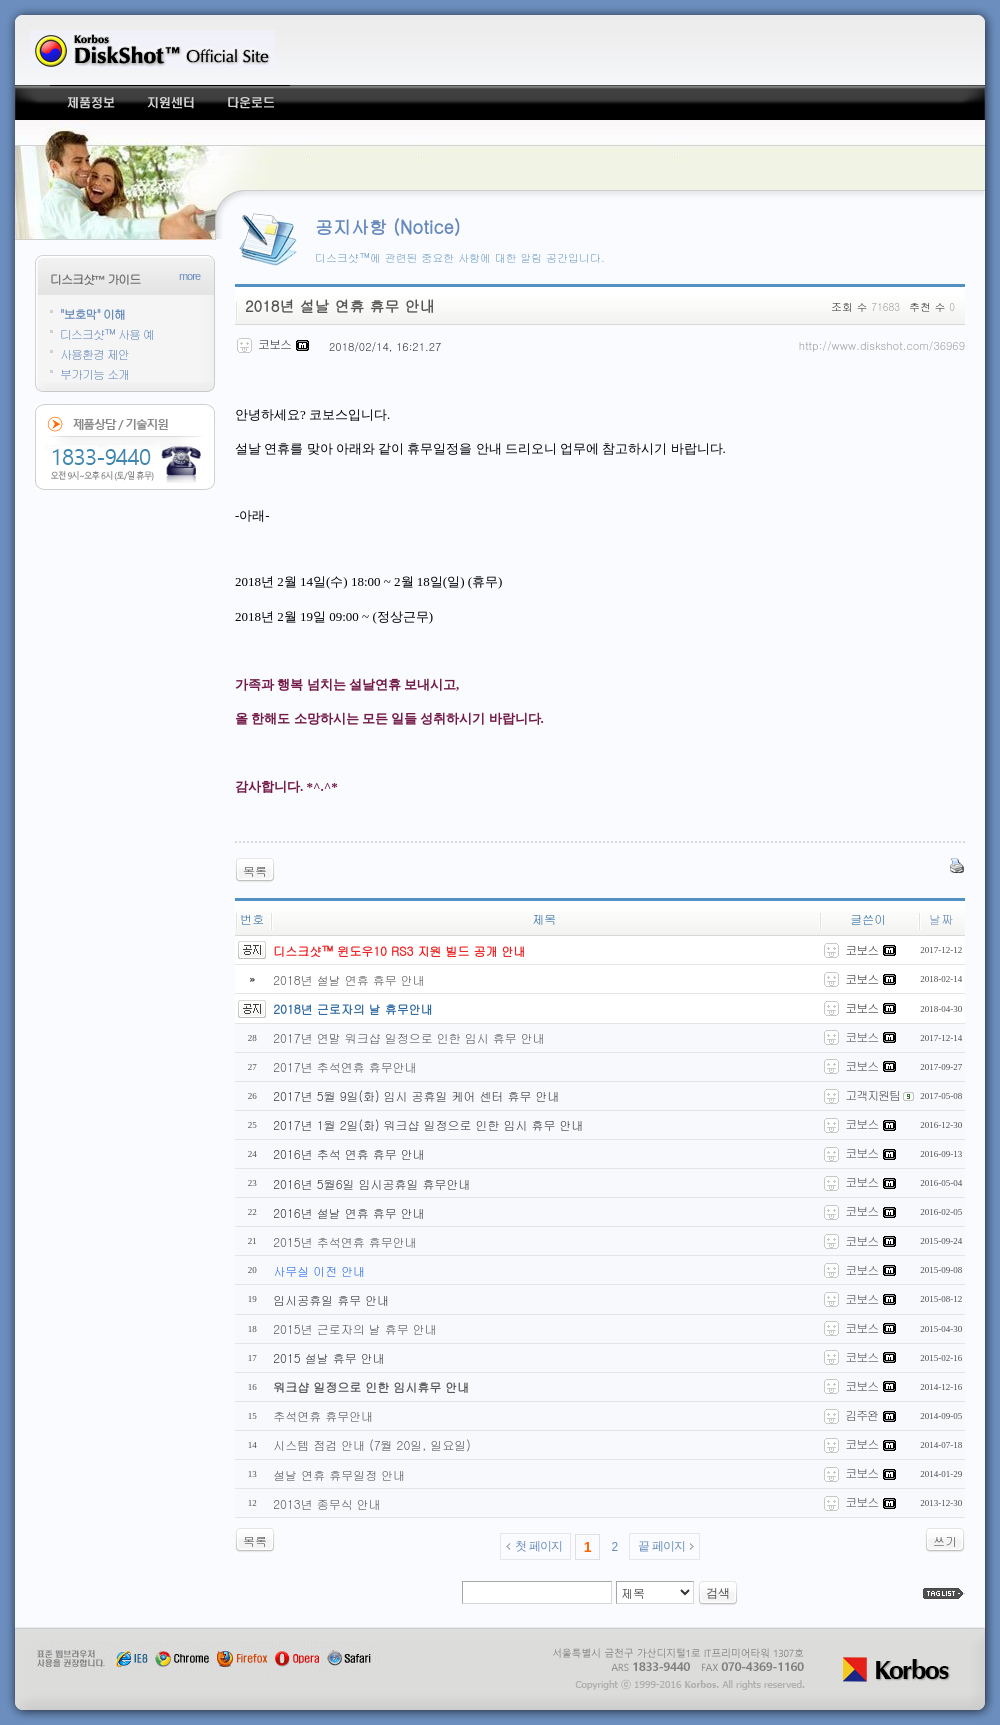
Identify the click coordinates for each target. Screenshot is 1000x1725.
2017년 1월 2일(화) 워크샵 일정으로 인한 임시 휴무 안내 (428, 1124)
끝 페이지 (661, 1546)
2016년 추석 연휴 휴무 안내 (349, 1153)
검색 (718, 1593)
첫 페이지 (538, 1546)
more (189, 276)
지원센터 (170, 102)
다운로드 (250, 102)
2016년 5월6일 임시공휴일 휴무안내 (371, 1183)
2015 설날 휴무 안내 (329, 1357)
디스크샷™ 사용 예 (107, 333)
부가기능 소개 (94, 373)
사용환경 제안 (94, 353)
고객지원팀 (868, 1094)
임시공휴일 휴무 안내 (331, 1299)
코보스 (861, 1036)
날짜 (941, 918)
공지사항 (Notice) (387, 226)
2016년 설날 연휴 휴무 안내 (349, 1212)
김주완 (861, 1414)
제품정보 (90, 102)
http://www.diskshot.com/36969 (882, 345)
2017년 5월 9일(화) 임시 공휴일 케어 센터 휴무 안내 (416, 1095)
